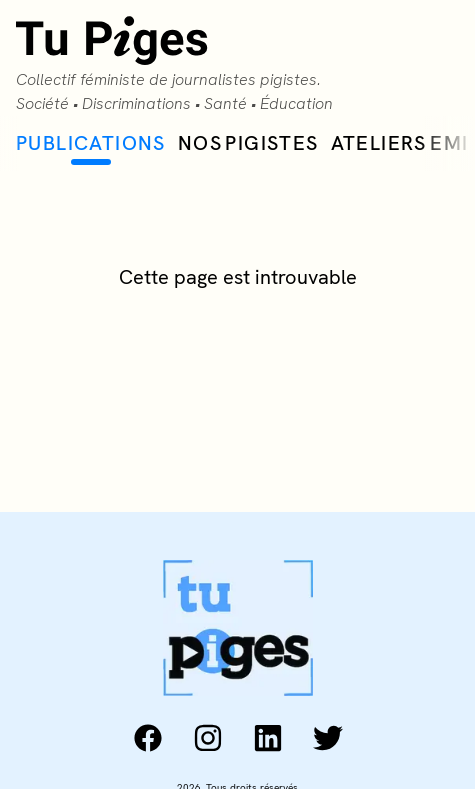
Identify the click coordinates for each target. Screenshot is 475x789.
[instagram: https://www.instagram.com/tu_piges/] (208, 738)
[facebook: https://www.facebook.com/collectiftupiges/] (148, 738)
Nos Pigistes (248, 143)
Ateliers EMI (400, 143)
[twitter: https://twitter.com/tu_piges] (328, 738)
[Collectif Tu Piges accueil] (237, 66)
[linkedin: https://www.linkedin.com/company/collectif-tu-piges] (268, 738)
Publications (91, 147)
